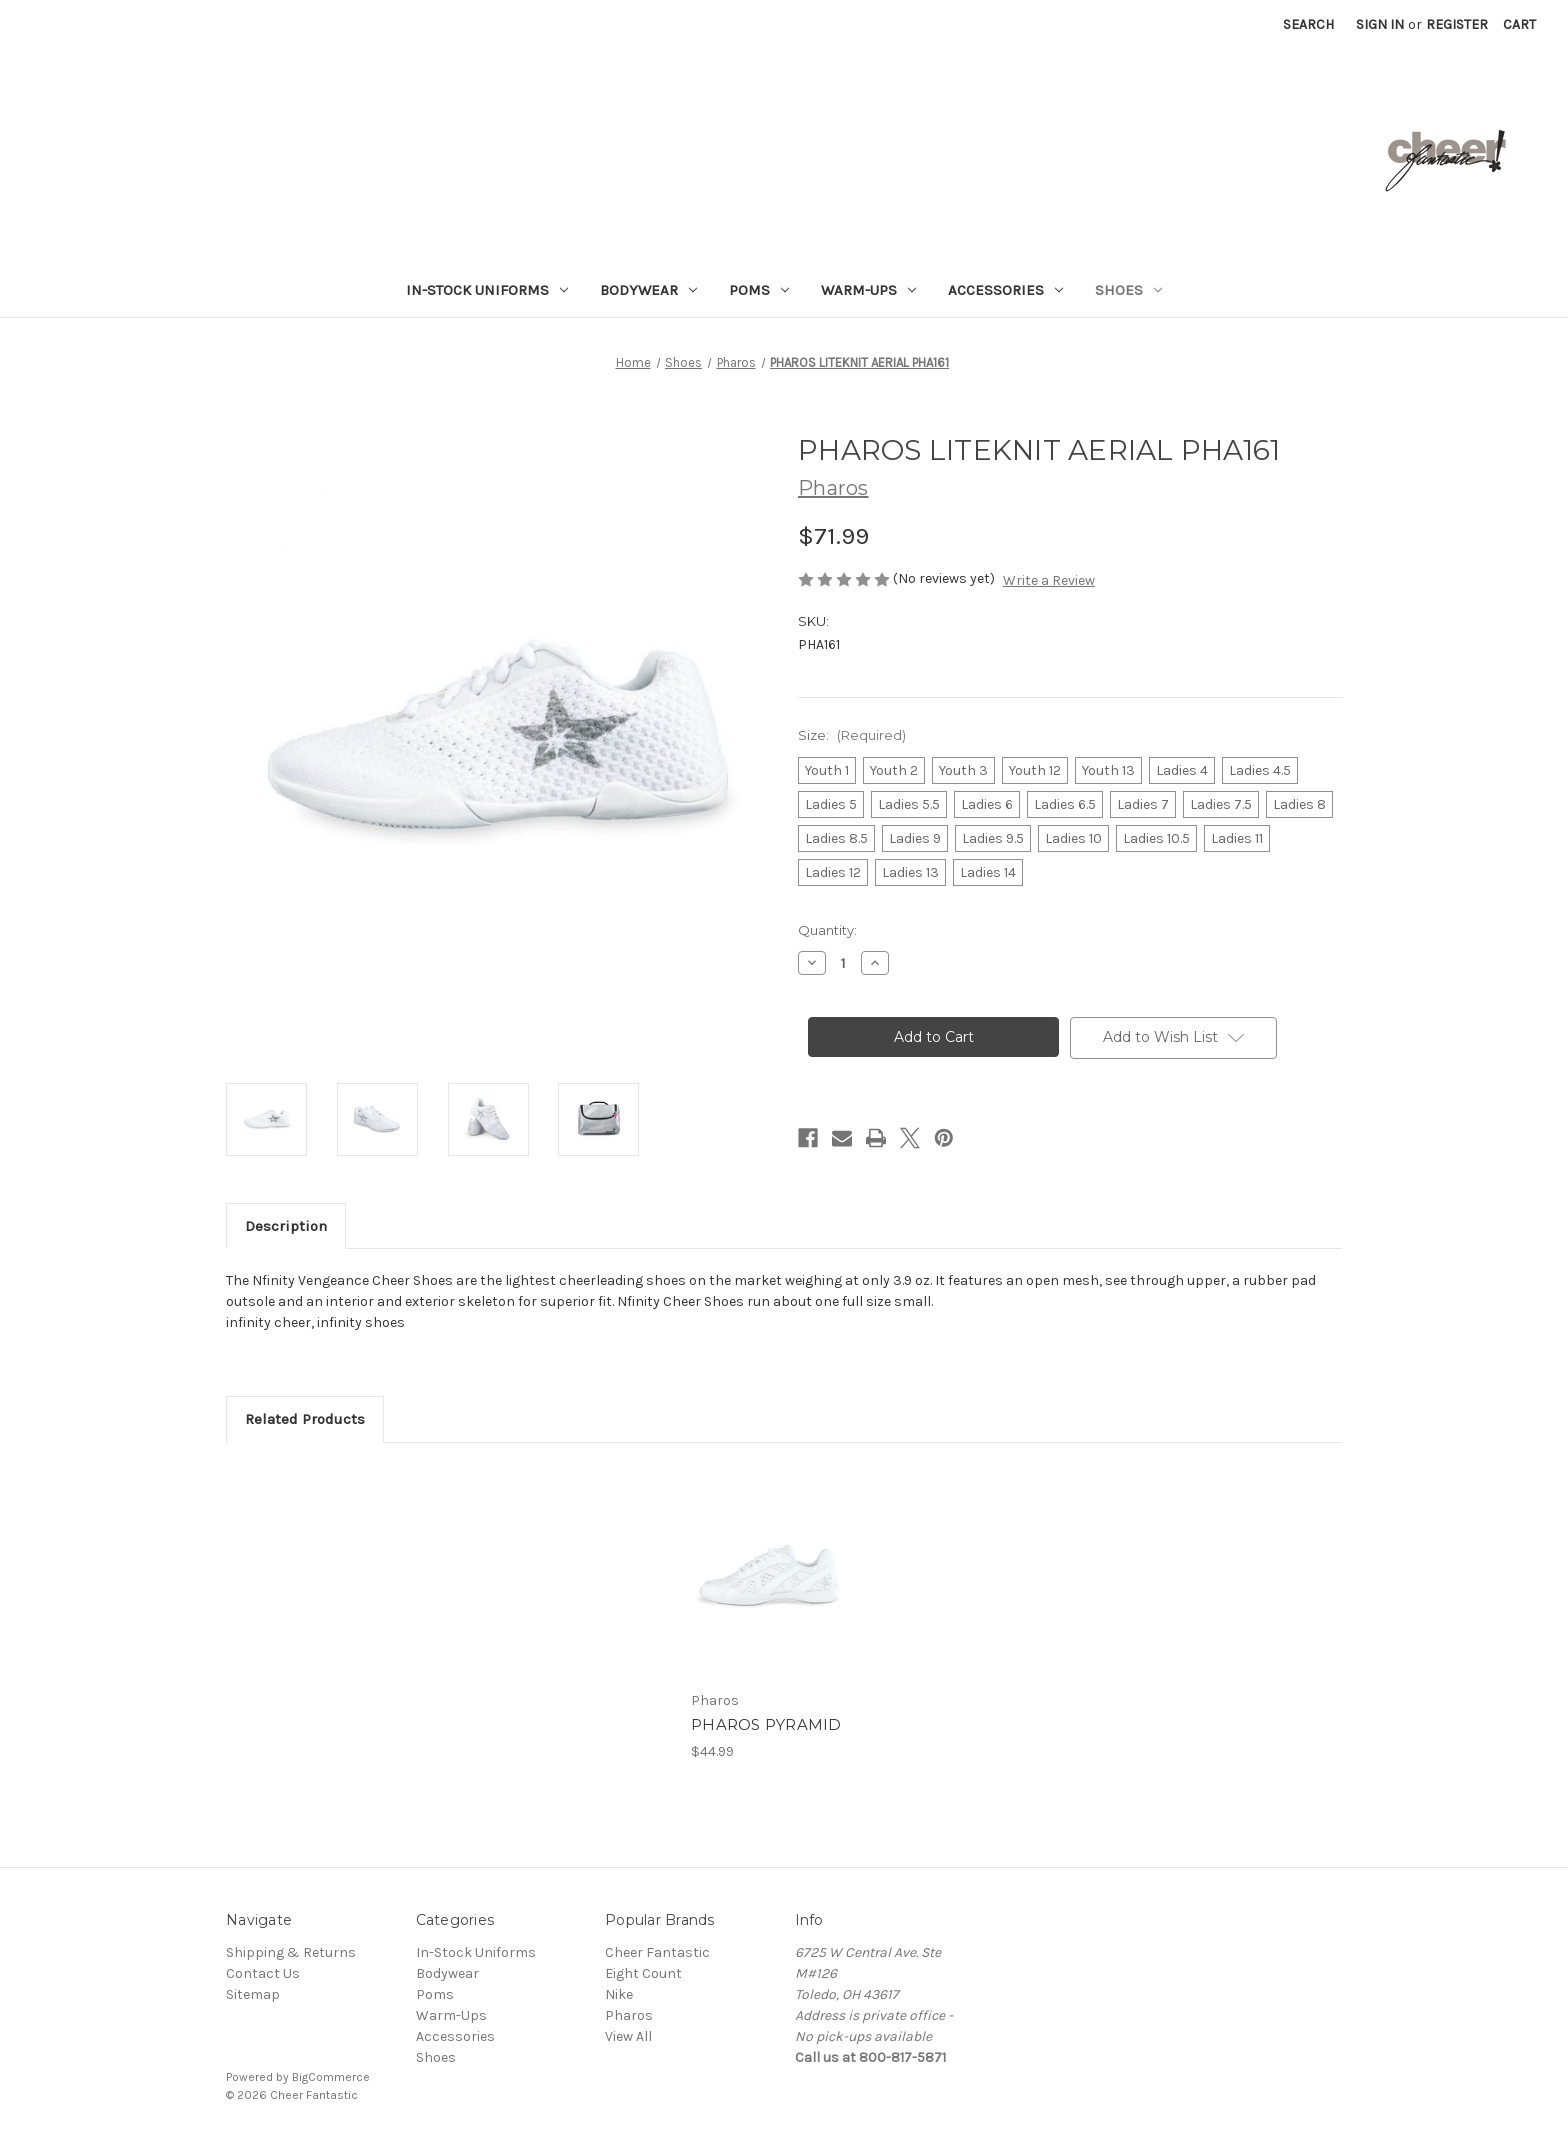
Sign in (1380, 24)
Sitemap (253, 1994)
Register (1457, 24)
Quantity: (827, 930)
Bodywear (648, 290)
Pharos (629, 2015)
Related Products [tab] (305, 1419)
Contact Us (263, 1973)
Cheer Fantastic (657, 1952)
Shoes (1128, 290)
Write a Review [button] (1049, 580)
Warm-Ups (868, 290)
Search (1308, 24)
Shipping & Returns (291, 1952)
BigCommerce (331, 2077)
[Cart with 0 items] (1519, 24)
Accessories (1005, 290)
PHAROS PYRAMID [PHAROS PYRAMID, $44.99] (766, 1724)
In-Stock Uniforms (487, 290)
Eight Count (643, 1973)
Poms (759, 290)
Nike (619, 1994)
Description (286, 1226)
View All (628, 2036)
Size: (852, 735)
